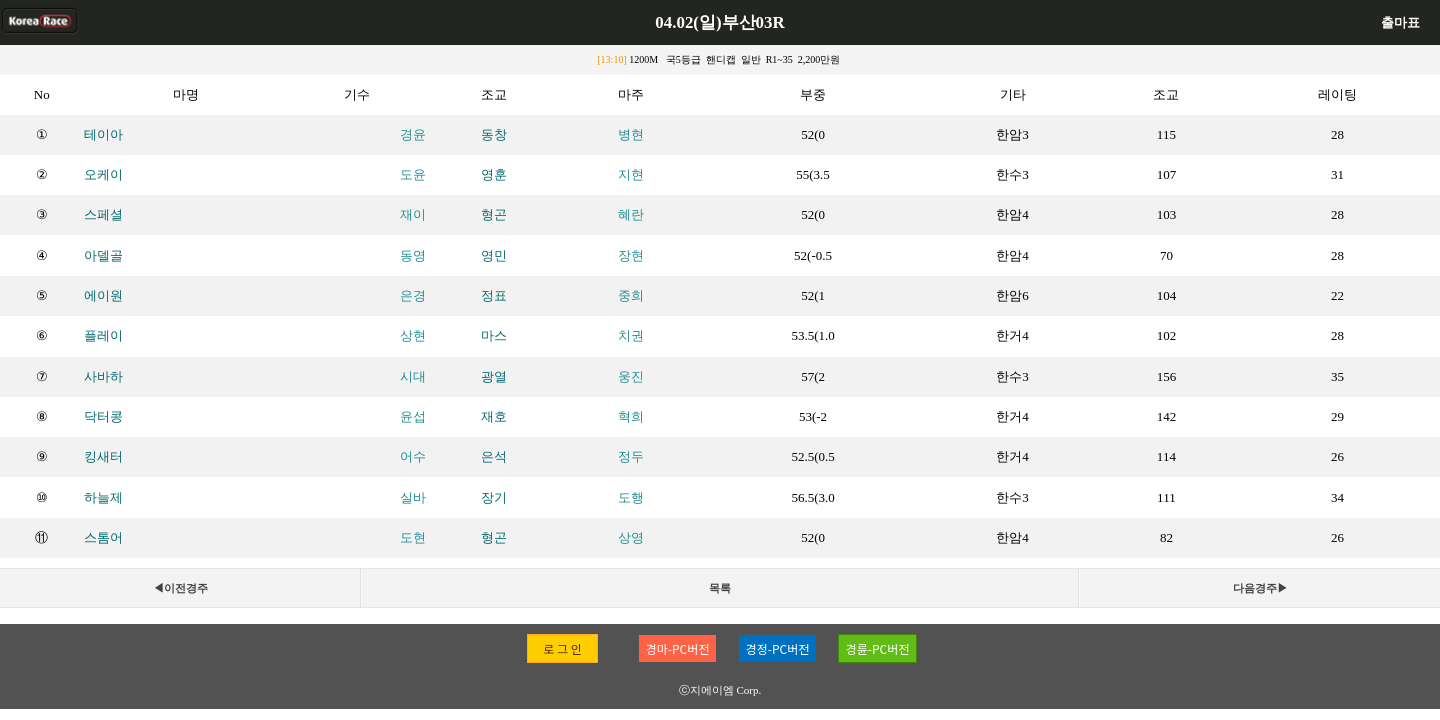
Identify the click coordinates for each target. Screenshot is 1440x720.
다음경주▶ (1260, 588)
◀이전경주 (180, 588)
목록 (720, 588)
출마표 (1400, 22)
